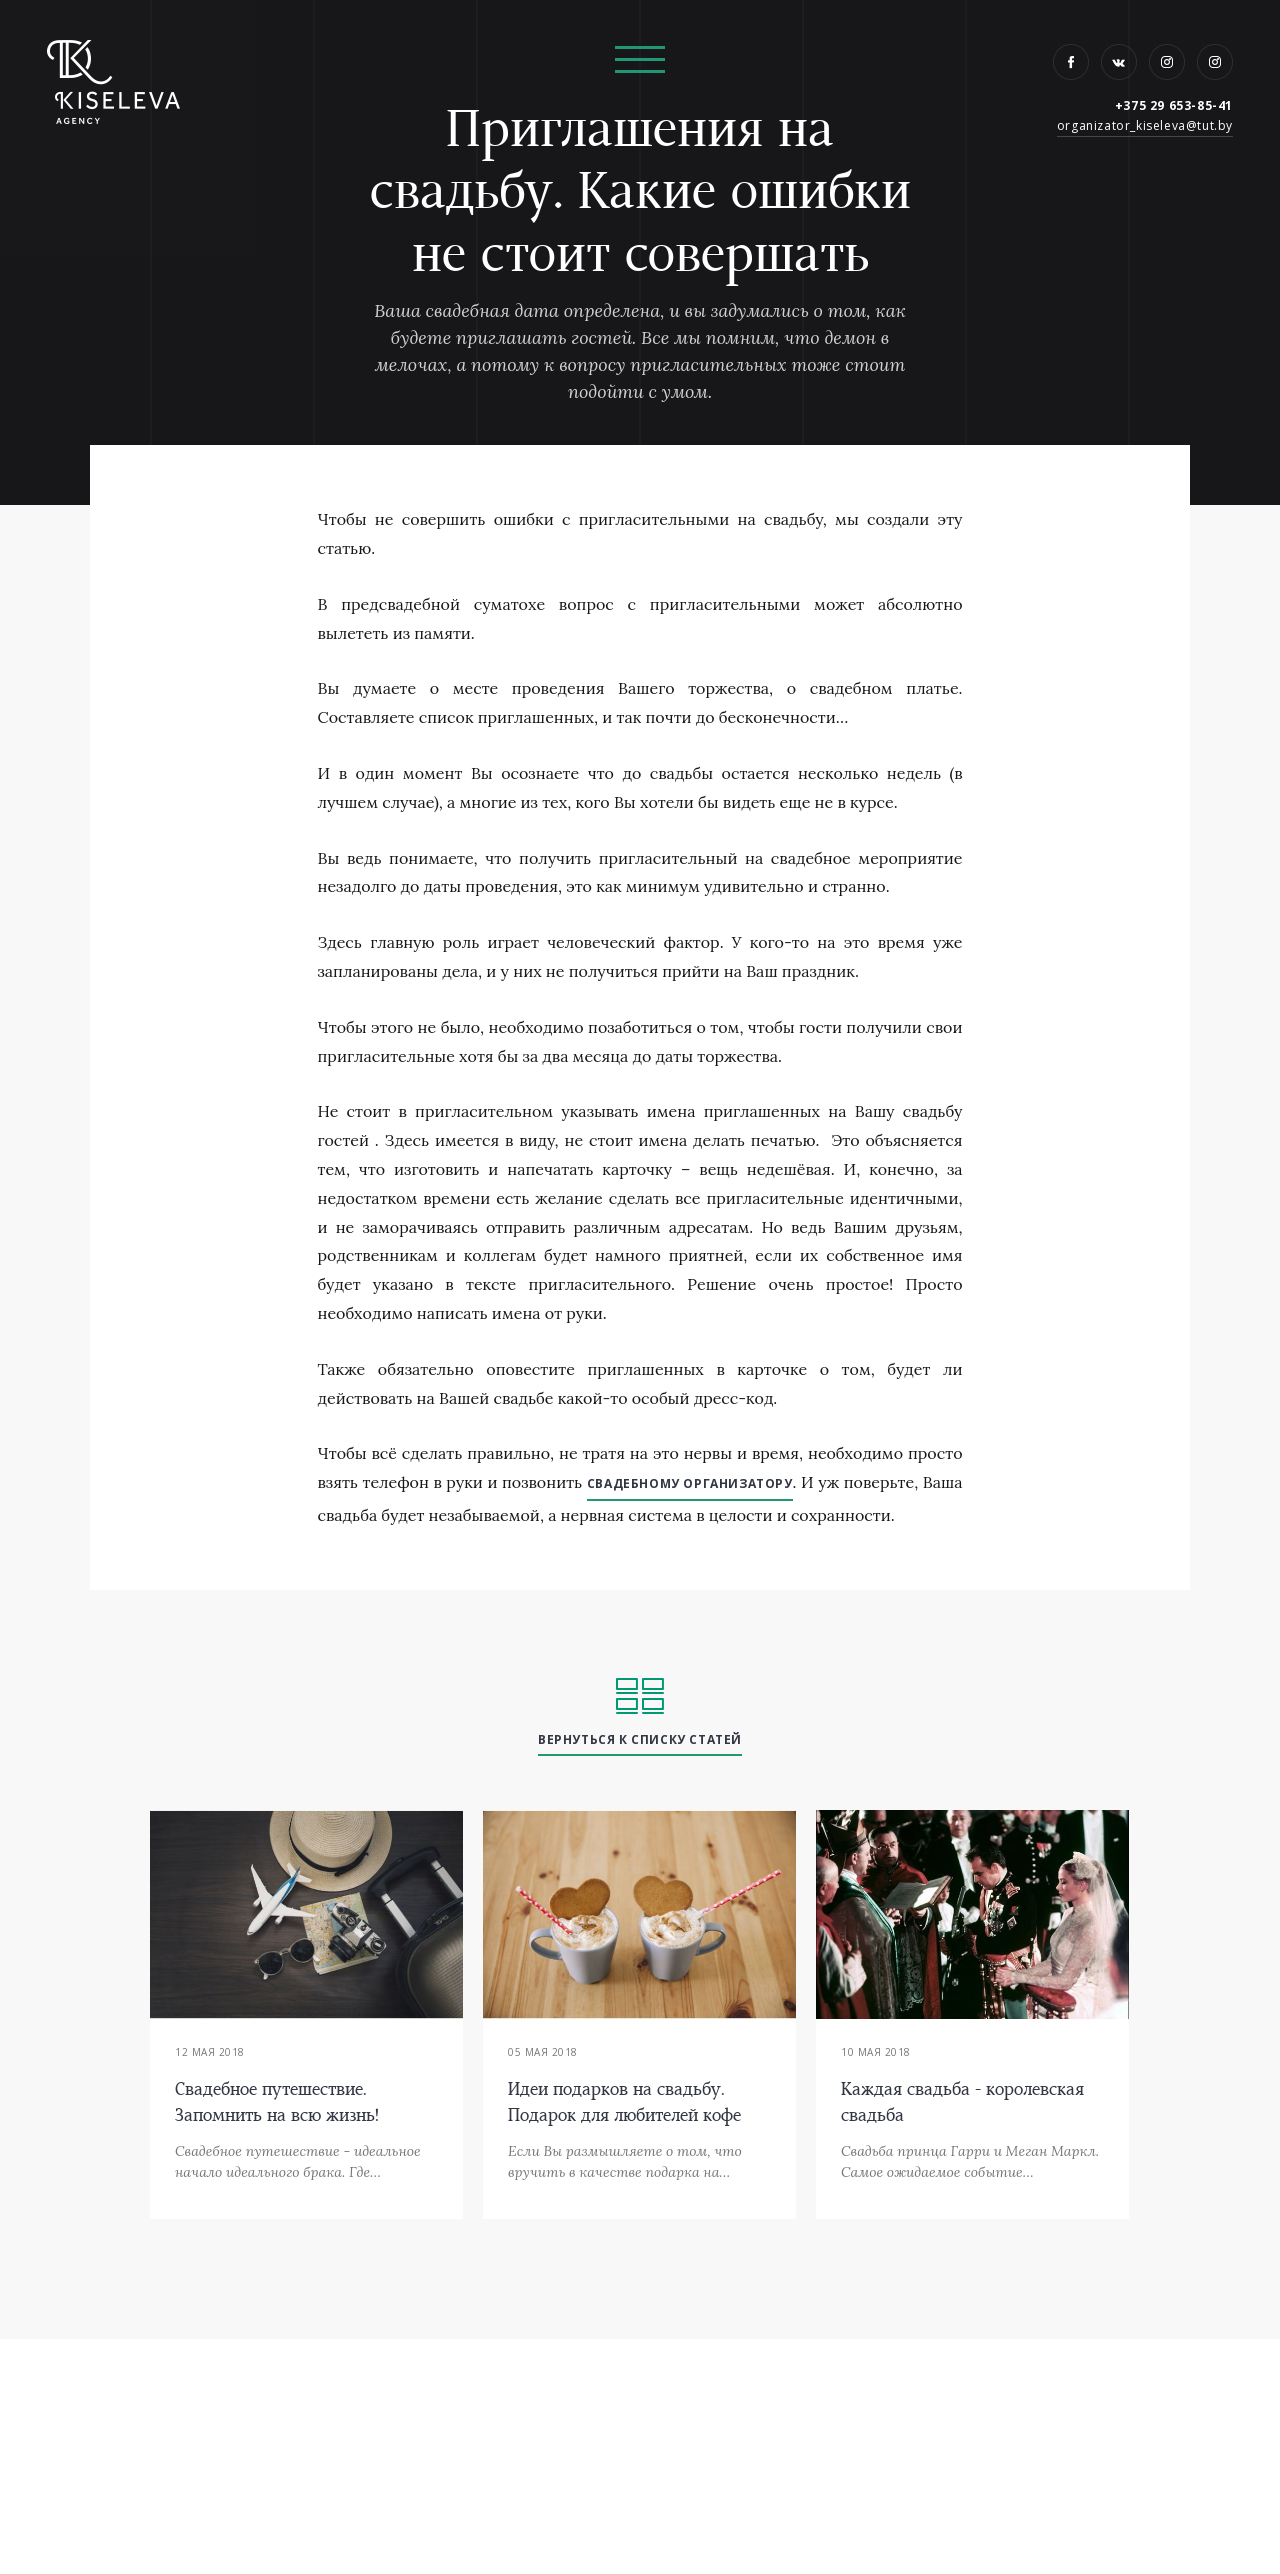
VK (1119, 62)
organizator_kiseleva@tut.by (1145, 125)
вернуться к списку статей (640, 1739)
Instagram (1167, 62)
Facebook (1071, 62)
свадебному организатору (690, 1483)
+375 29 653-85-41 (1174, 105)
